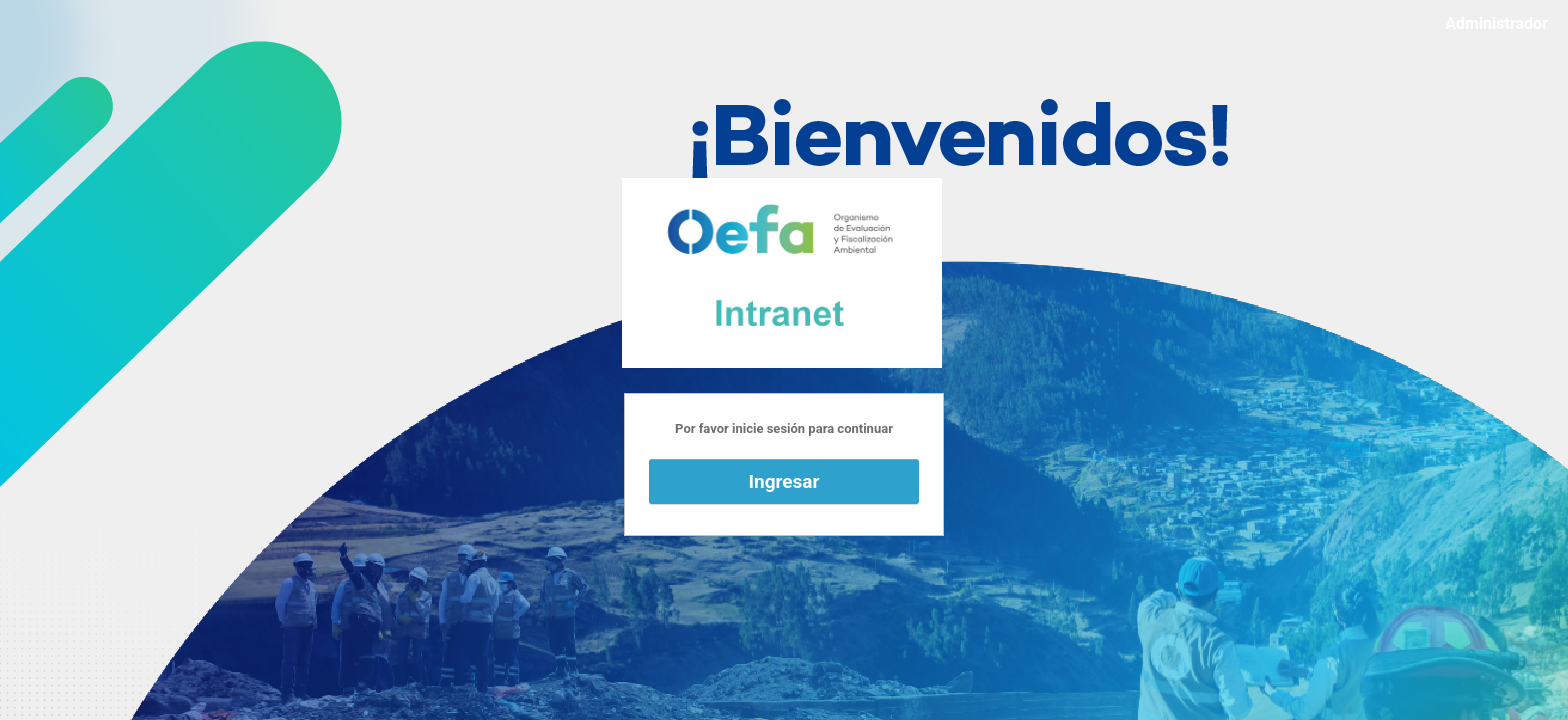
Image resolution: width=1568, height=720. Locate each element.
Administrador (1496, 23)
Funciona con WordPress (782, 273)
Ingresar (784, 481)
